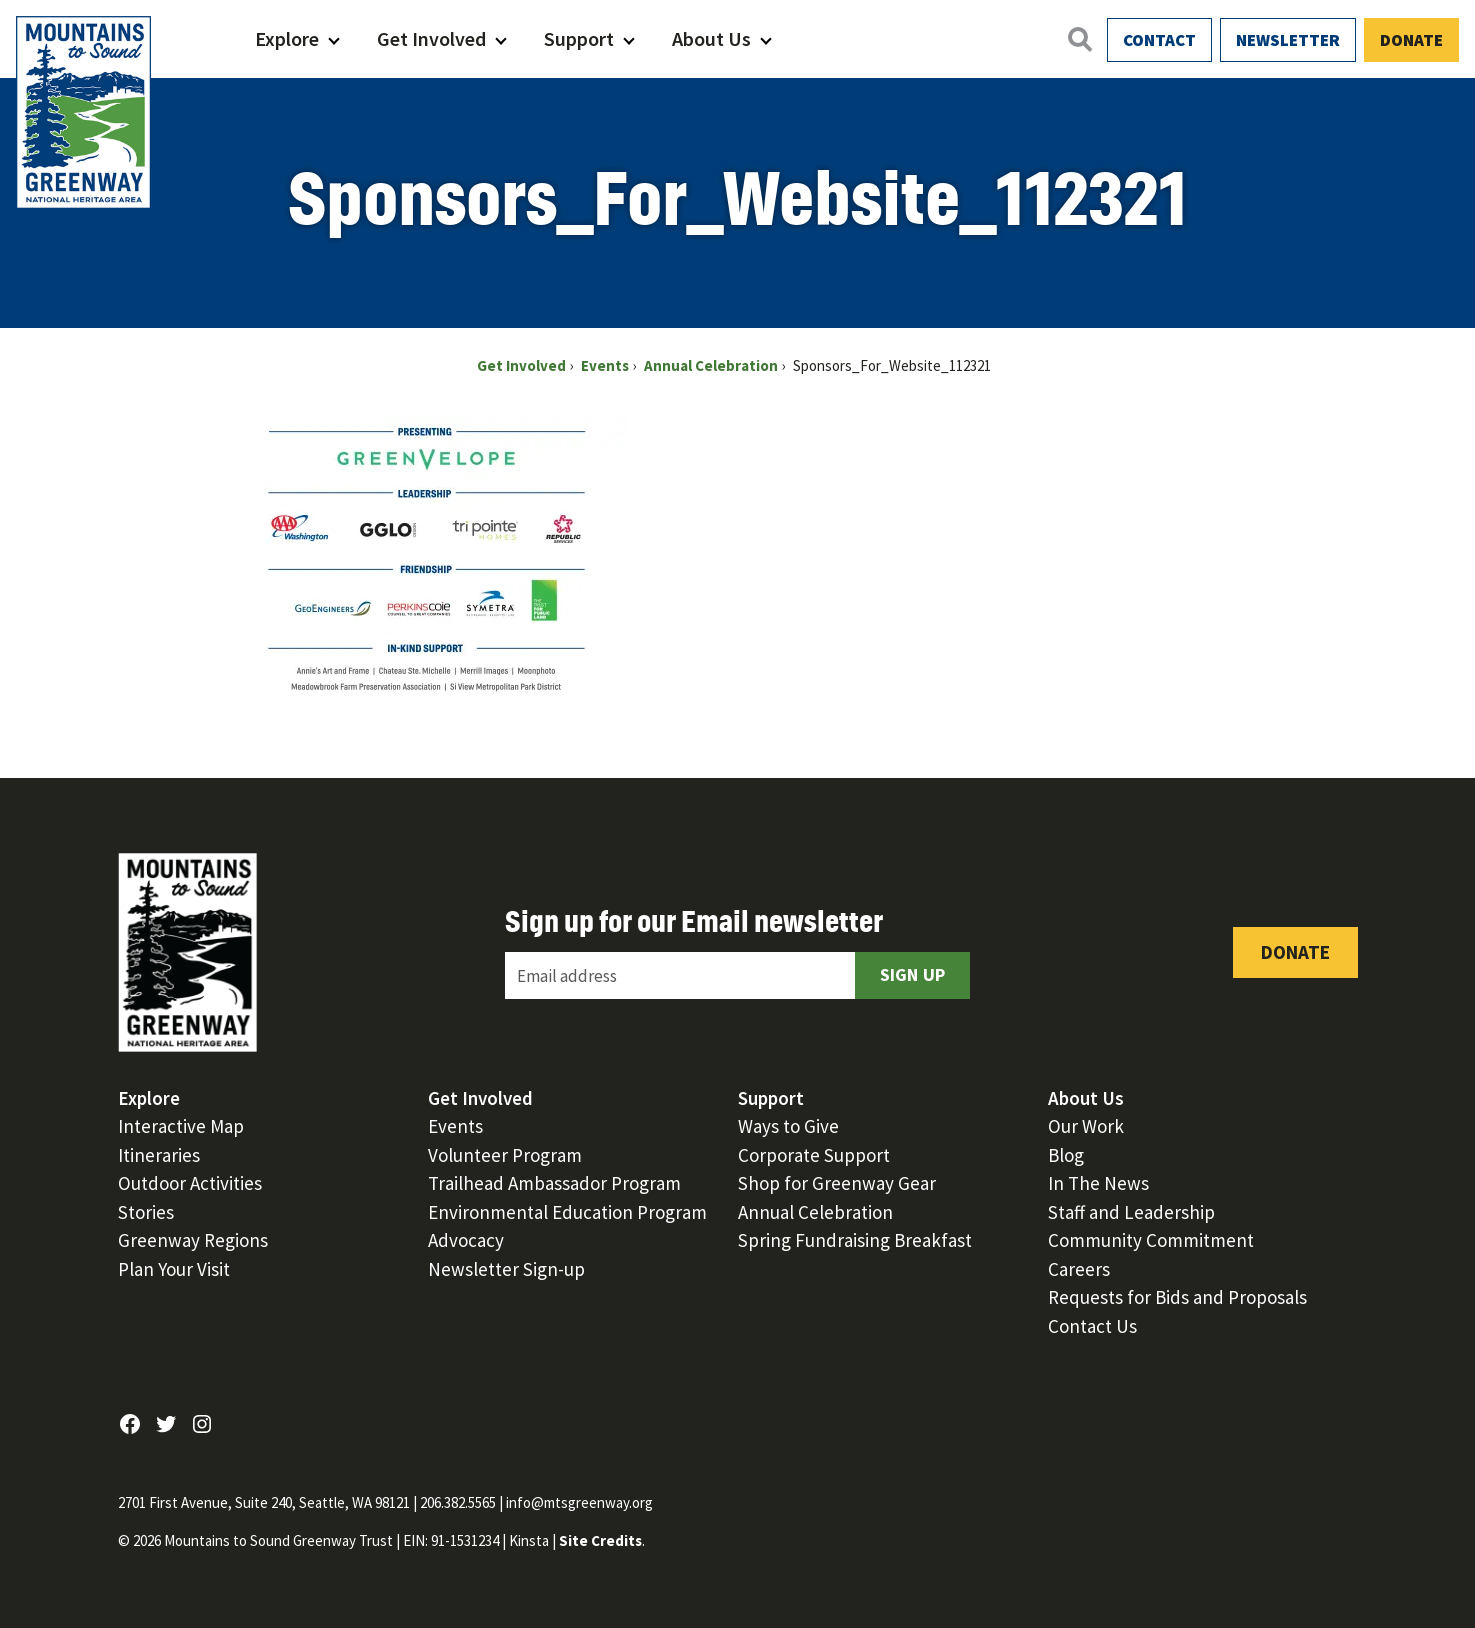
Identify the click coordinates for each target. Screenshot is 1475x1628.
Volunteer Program (505, 1155)
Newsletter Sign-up (506, 1269)
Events (455, 1126)
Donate (1411, 40)
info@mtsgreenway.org (579, 1502)
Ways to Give (788, 1126)
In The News (1098, 1183)
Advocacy (466, 1240)
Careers (1079, 1269)
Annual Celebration (815, 1212)
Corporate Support (814, 1155)
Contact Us (1092, 1326)
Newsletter (1288, 40)
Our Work (1086, 1126)
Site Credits (600, 1540)
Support (579, 38)
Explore (287, 38)
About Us (711, 38)
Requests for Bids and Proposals (1177, 1297)
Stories (146, 1212)
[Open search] (1079, 39)
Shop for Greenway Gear (837, 1183)
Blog (1066, 1155)
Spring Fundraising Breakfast (855, 1240)
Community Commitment (1151, 1240)
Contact (1159, 40)
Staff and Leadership (1131, 1212)
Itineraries (159, 1155)
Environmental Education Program (567, 1212)
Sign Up (913, 974)
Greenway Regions (193, 1240)
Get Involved (431, 38)
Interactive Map (181, 1126)
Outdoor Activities (190, 1183)
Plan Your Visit (174, 1269)
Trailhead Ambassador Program (554, 1183)
